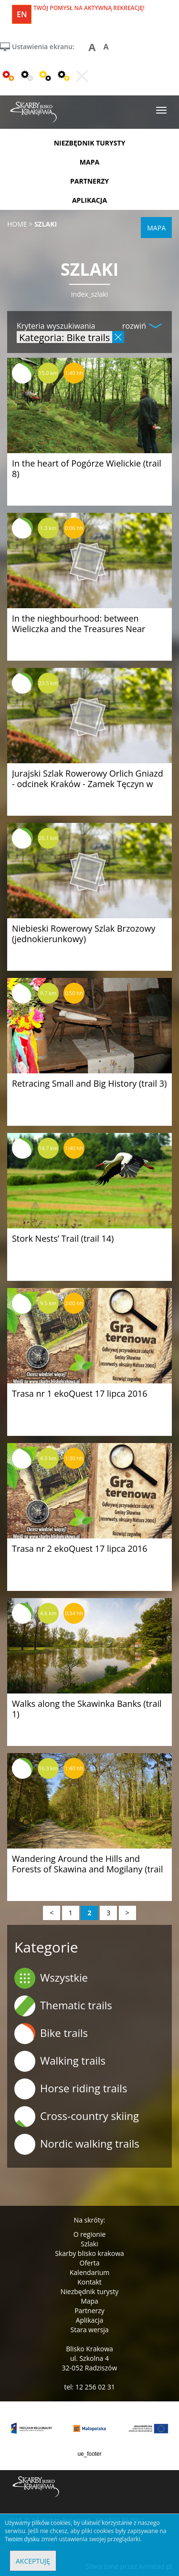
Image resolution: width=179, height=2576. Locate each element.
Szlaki (89, 2243)
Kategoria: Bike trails (64, 337)
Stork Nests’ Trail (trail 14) (63, 1238)
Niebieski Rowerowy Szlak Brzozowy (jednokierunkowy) (83, 934)
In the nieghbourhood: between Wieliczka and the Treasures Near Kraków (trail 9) (78, 629)
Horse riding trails (70, 2088)
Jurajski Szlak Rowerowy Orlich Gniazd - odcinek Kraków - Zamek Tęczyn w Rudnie (87, 784)
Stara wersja (89, 2329)
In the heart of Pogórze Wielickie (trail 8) (86, 468)
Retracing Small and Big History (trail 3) (89, 1083)
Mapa (89, 2301)
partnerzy (89, 181)
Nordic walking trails (76, 2144)
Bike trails (51, 2033)
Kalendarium (89, 2272)
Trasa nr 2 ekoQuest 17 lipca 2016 (79, 1548)
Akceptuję (33, 2561)
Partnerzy (89, 2310)
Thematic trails (63, 2005)
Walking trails (59, 2061)
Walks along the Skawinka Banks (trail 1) (87, 1709)
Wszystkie (51, 1978)
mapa (89, 161)
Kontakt (89, 2281)
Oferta (90, 2262)
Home (17, 224)
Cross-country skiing (76, 2116)
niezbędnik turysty (90, 142)
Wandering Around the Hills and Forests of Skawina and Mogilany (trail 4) (87, 1869)
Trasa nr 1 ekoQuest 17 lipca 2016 (79, 1393)
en (22, 14)
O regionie (90, 2234)
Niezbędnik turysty (90, 2291)
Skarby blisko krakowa (89, 2253)
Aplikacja (90, 2320)
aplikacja (89, 200)
